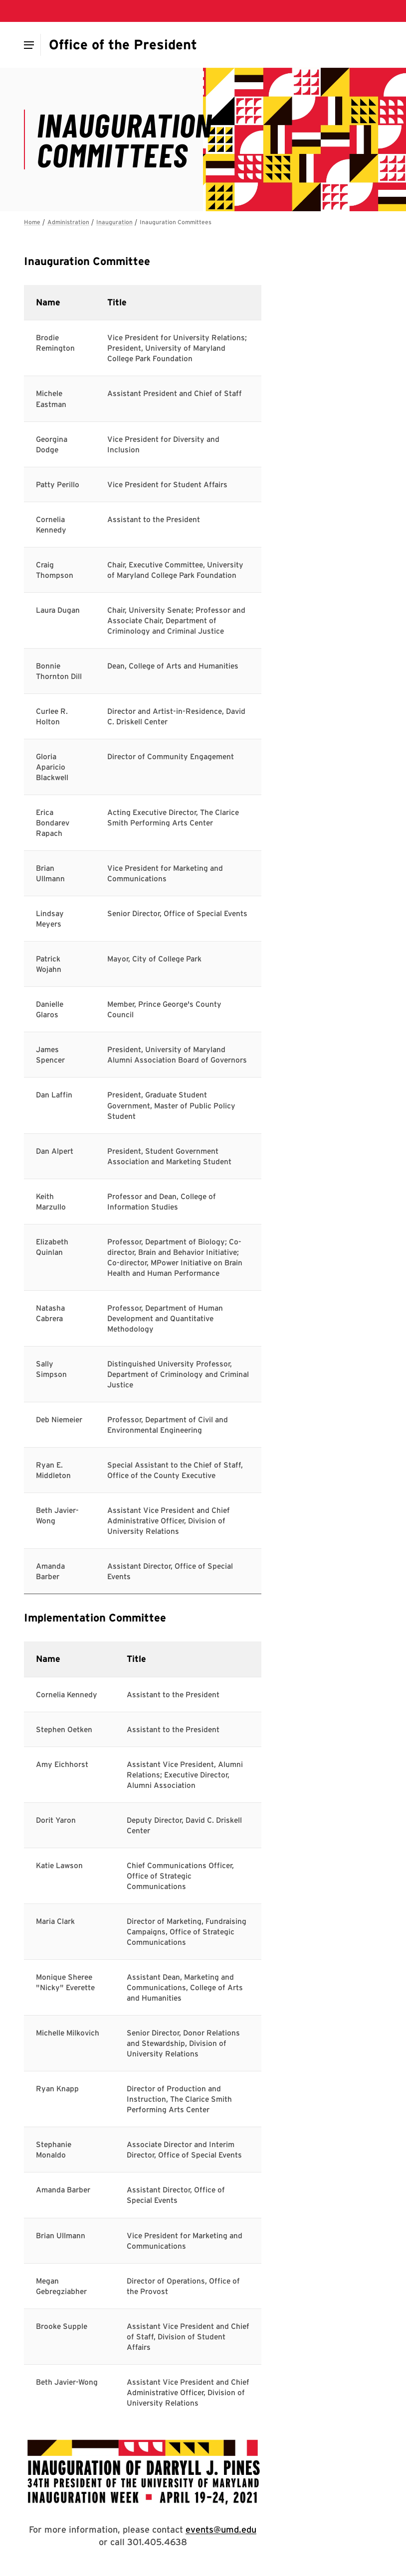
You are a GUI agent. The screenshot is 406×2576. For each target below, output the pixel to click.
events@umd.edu (221, 2529)
